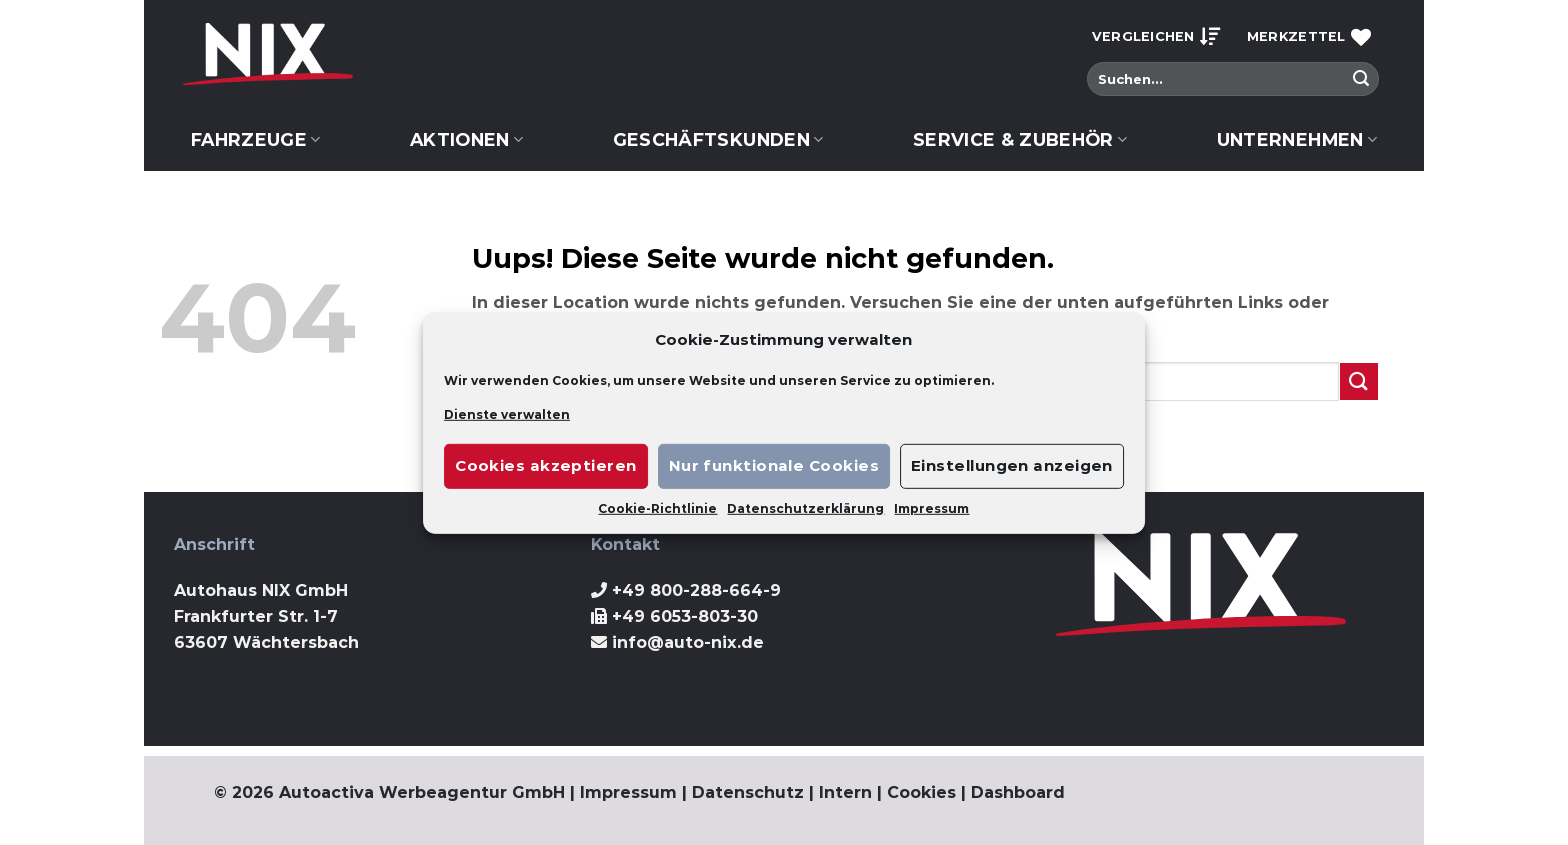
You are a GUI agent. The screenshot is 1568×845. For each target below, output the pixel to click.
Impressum (931, 508)
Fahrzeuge (256, 139)
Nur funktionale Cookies (774, 465)
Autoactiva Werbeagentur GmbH (422, 792)
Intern (845, 792)
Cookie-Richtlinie (657, 508)
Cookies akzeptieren (546, 465)
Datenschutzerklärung (805, 508)
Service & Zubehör (1020, 139)
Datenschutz (748, 792)
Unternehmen (1297, 139)
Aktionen (466, 139)
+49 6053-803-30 (685, 616)
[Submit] (1361, 79)
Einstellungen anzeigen (1012, 465)
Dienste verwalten (507, 413)
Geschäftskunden (718, 139)
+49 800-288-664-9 (696, 590)
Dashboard (1018, 792)
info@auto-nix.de (688, 642)
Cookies (921, 792)
